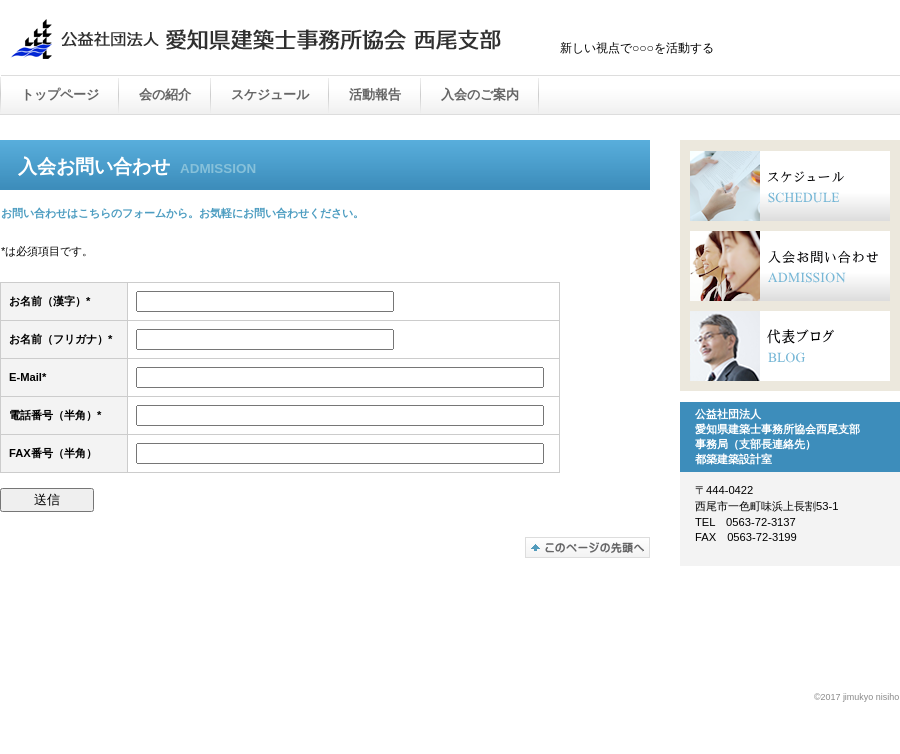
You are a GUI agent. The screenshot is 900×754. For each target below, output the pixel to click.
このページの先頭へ (587, 547)
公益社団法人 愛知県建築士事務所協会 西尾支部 (260, 39)
